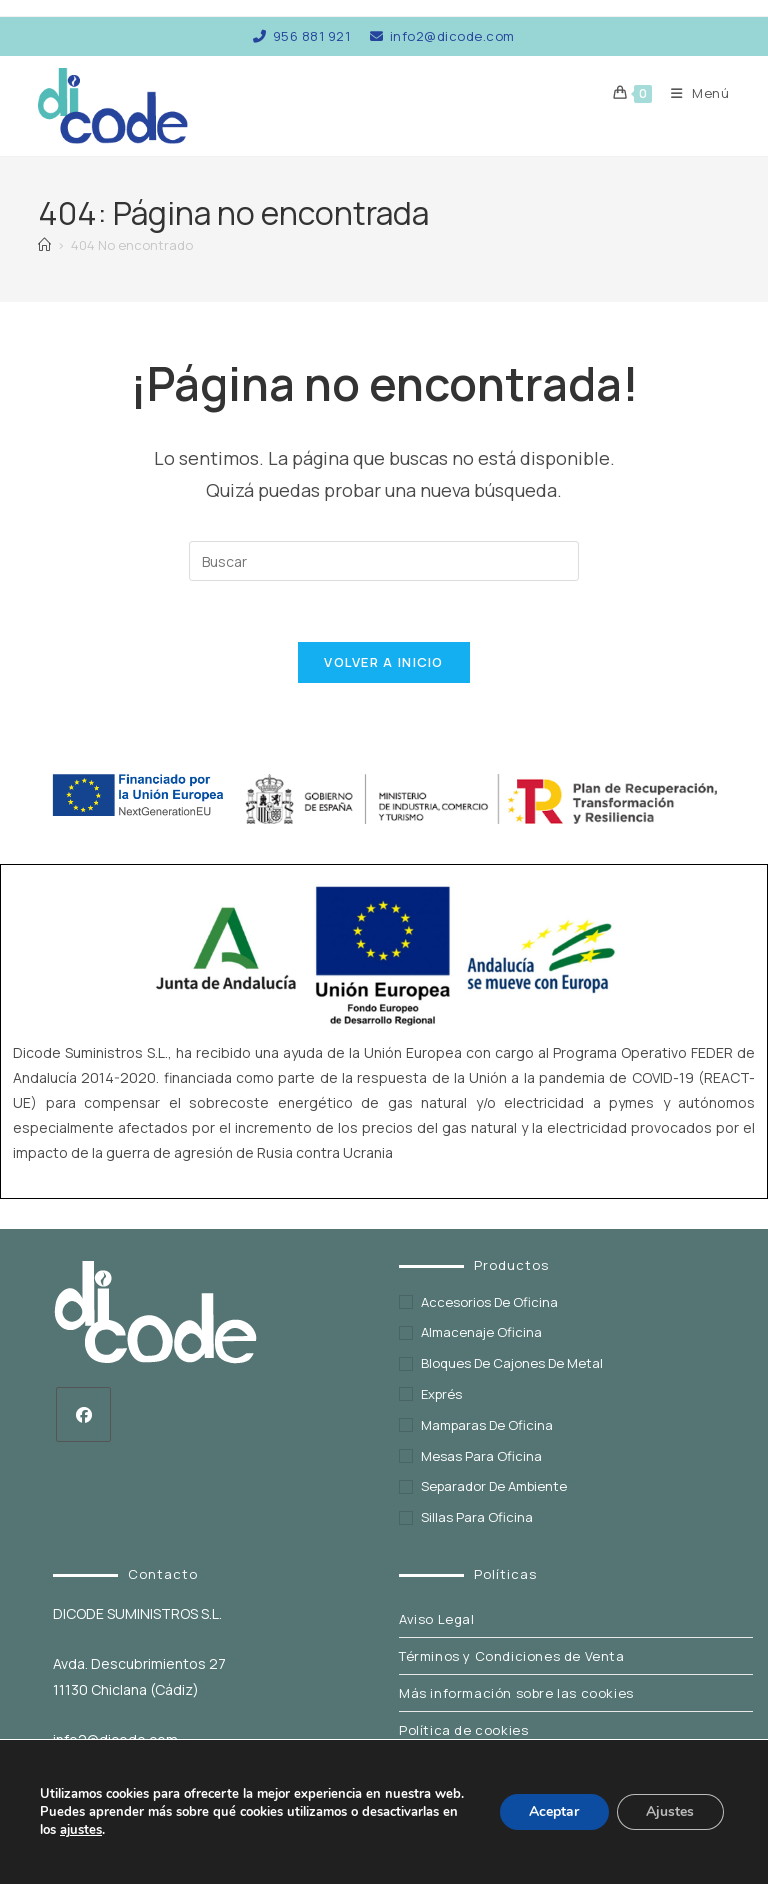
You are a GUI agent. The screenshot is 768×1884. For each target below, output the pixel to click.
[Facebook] (83, 1414)
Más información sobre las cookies (516, 1694)
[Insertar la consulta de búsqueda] (384, 561)
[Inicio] (44, 245)
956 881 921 (301, 36)
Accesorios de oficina (489, 1302)
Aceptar (553, 1811)
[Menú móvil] (693, 93)
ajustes (81, 1830)
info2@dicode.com (442, 36)
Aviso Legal (437, 1620)
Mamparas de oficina (487, 1426)
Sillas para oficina (477, 1518)
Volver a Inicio (384, 662)
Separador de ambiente (494, 1487)
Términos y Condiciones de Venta (512, 1657)
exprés (441, 1395)
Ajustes (670, 1811)
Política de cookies (463, 1731)
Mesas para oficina (481, 1456)
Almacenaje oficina (481, 1333)
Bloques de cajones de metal (512, 1364)
